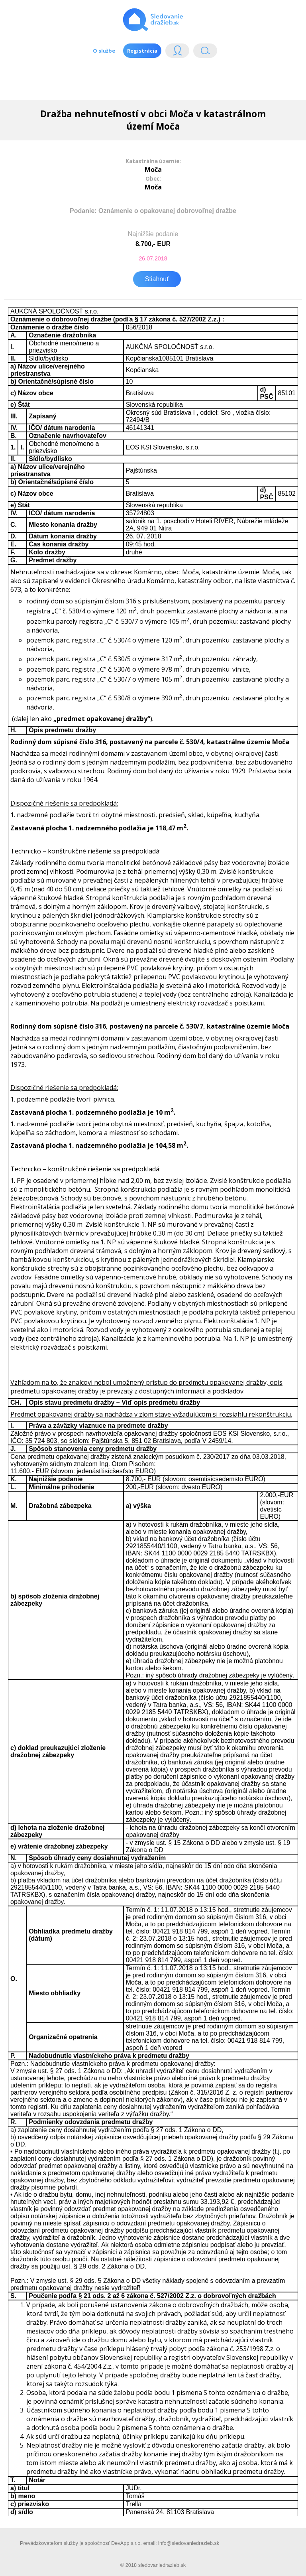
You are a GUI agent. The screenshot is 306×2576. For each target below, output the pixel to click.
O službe (104, 50)
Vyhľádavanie (205, 52)
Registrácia (142, 50)
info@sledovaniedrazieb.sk (188, 2543)
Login (177, 52)
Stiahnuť (157, 279)
